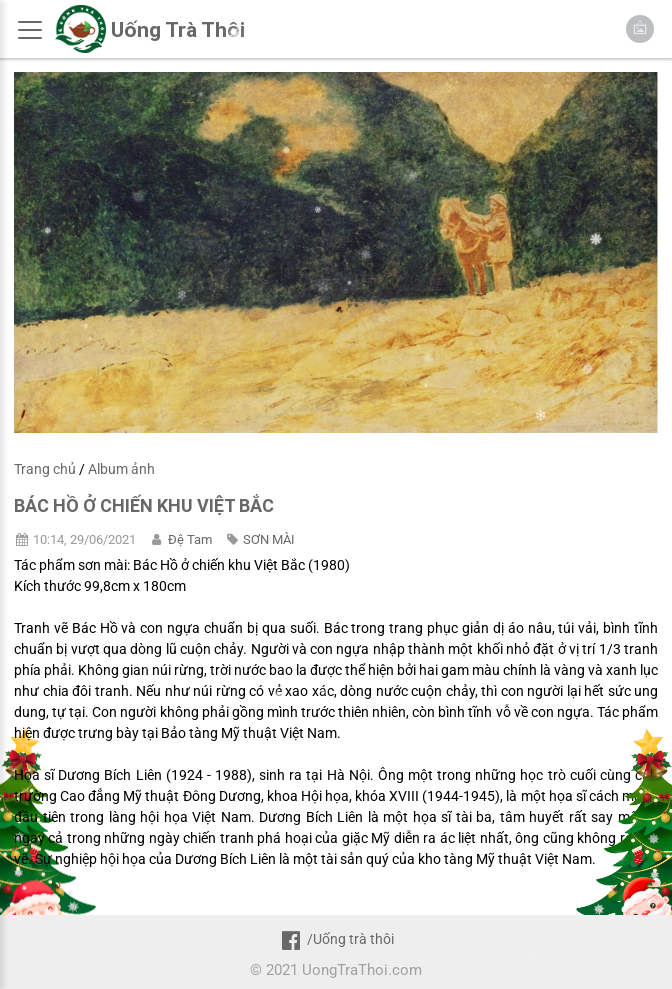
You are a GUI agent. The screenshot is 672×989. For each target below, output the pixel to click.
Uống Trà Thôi (178, 30)
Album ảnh (121, 469)
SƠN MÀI (269, 539)
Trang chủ (45, 469)
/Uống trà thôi (335, 939)
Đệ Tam (190, 539)
